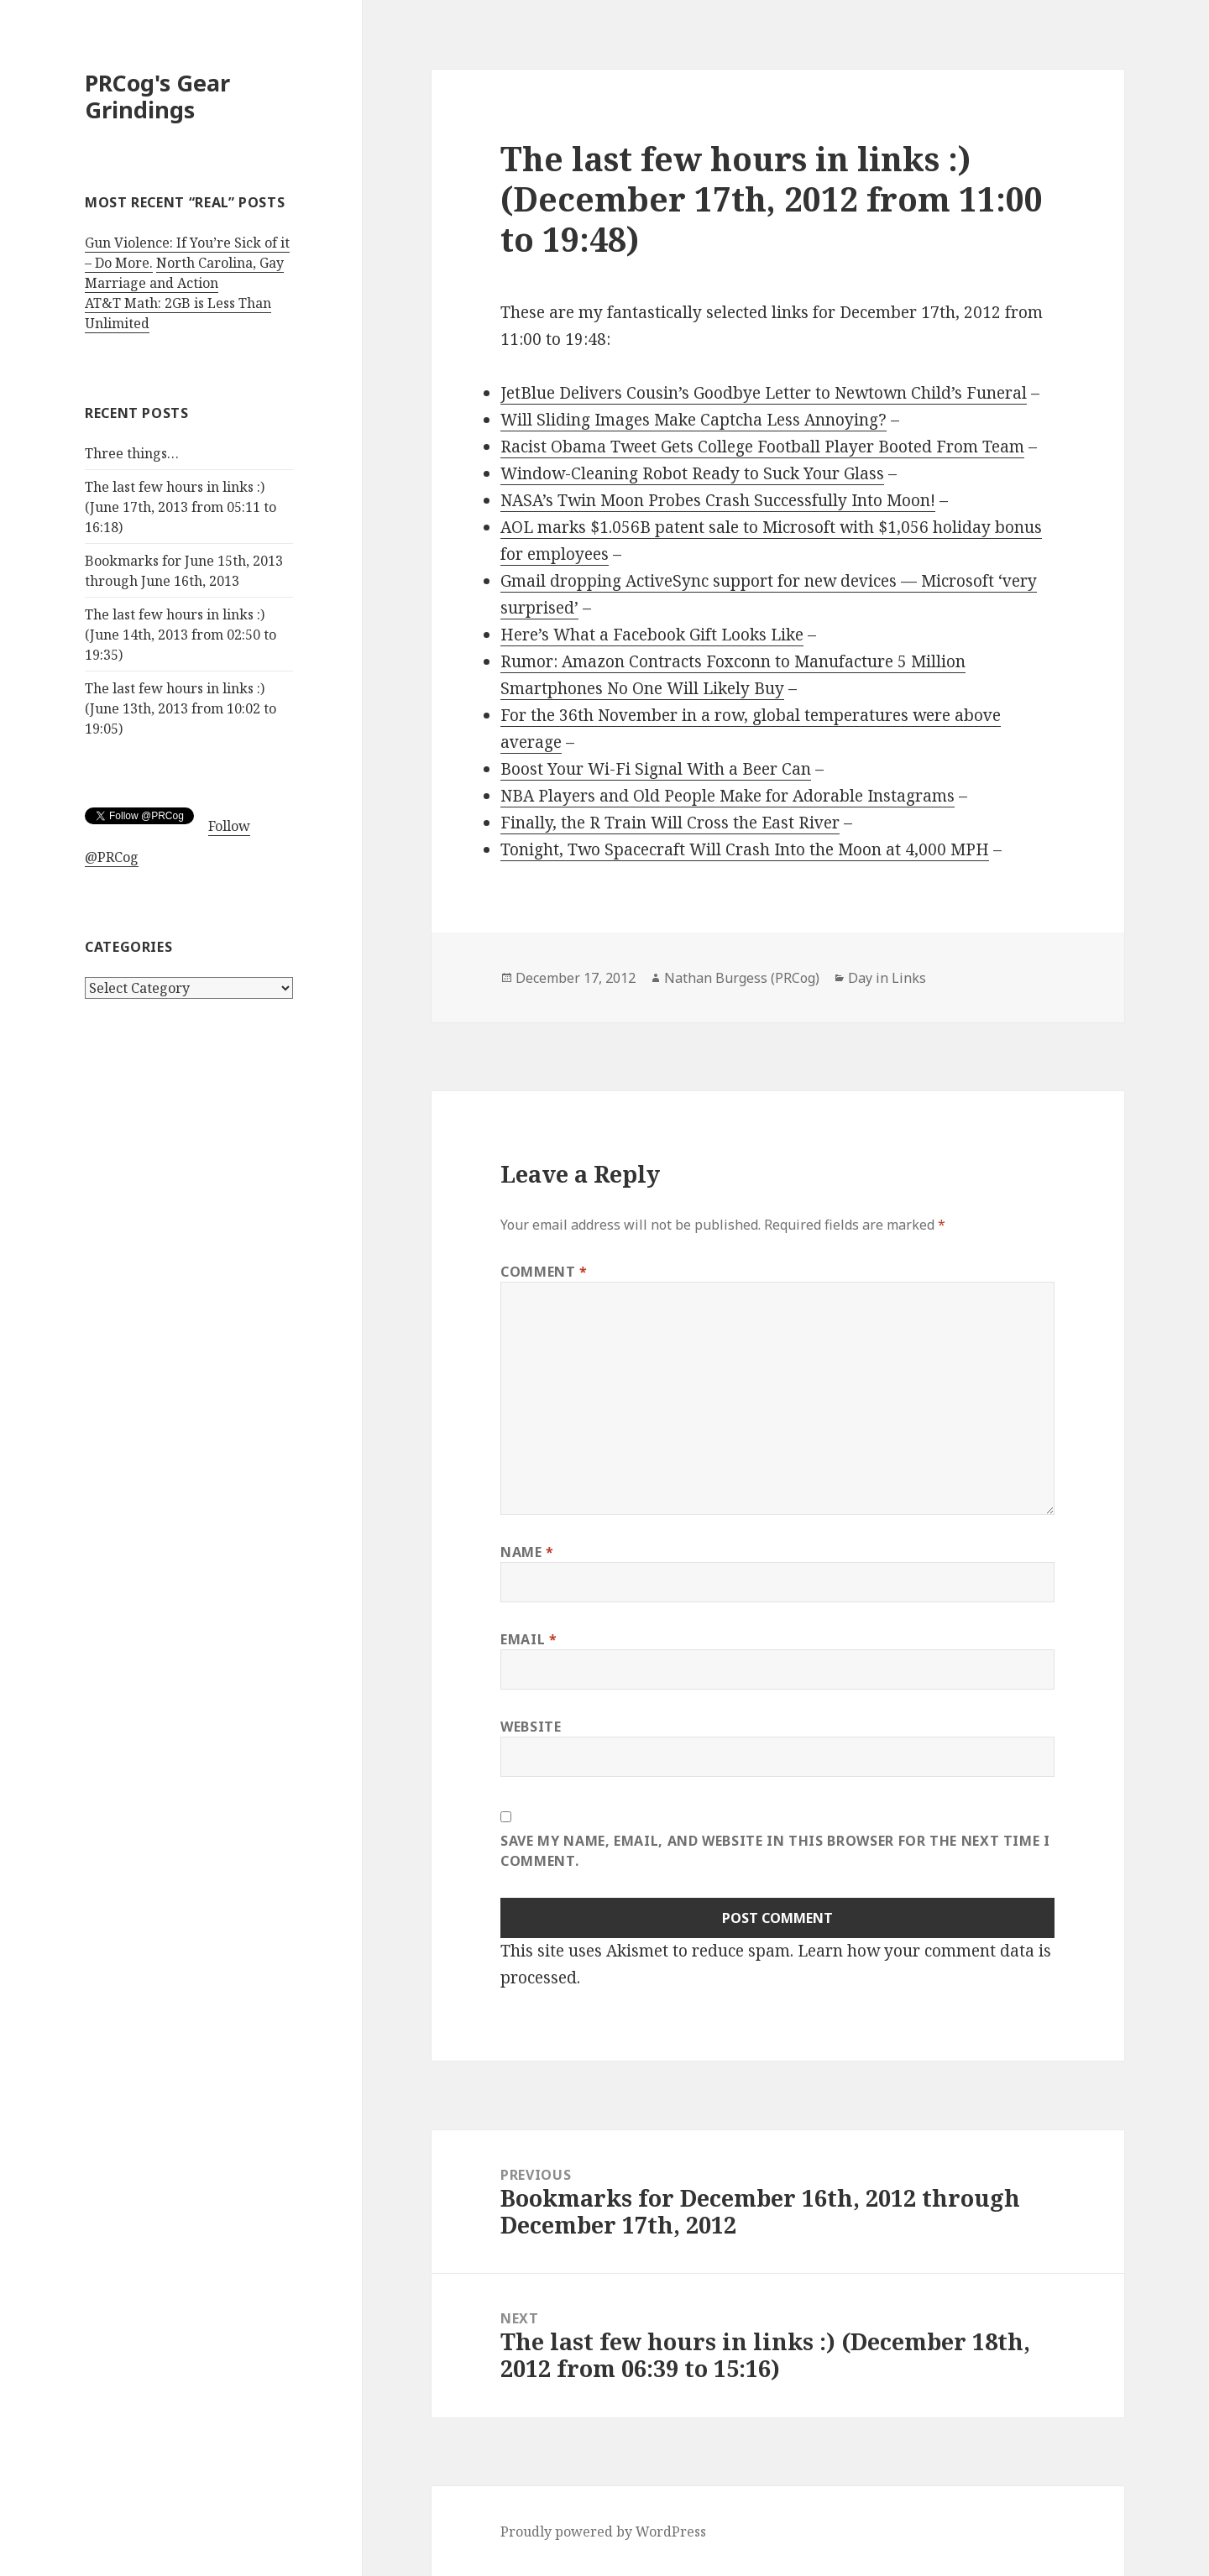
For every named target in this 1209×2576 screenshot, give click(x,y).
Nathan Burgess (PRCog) (741, 978)
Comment (544, 1271)
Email (528, 1639)
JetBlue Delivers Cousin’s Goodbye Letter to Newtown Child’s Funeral (763, 393)
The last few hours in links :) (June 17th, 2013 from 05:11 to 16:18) (180, 507)
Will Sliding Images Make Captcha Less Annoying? (693, 420)
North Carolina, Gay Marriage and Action (184, 272)
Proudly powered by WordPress (603, 2531)
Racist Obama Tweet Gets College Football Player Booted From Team (762, 446)
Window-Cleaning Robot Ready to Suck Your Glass (692, 473)
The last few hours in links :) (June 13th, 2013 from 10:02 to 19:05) (180, 708)
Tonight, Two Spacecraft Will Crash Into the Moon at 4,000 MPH (744, 849)
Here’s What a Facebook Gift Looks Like (651, 634)
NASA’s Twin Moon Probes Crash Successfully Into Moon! (717, 500)
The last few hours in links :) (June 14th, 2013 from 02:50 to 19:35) (180, 634)
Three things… (132, 453)
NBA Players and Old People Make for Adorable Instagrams (727, 796)
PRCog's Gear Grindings (157, 96)
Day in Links (887, 978)
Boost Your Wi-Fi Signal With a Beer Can (655, 769)
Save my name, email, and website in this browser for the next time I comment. (775, 1850)
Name (527, 1552)
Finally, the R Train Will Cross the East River (670, 822)
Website (530, 1726)
